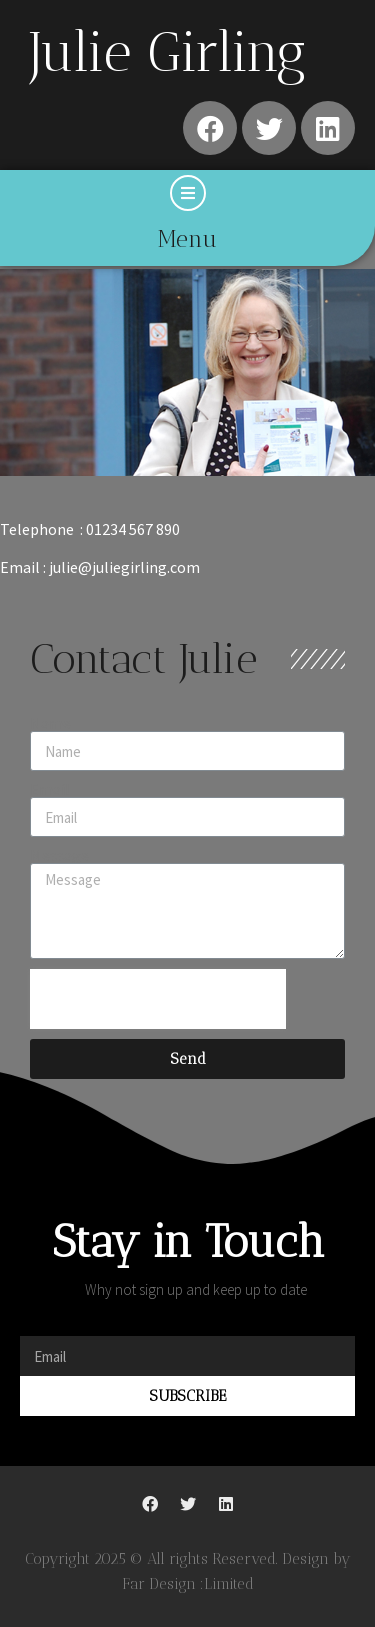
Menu (187, 239)
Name (50, 723)
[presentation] (158, 999)
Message (59, 855)
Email (50, 789)
